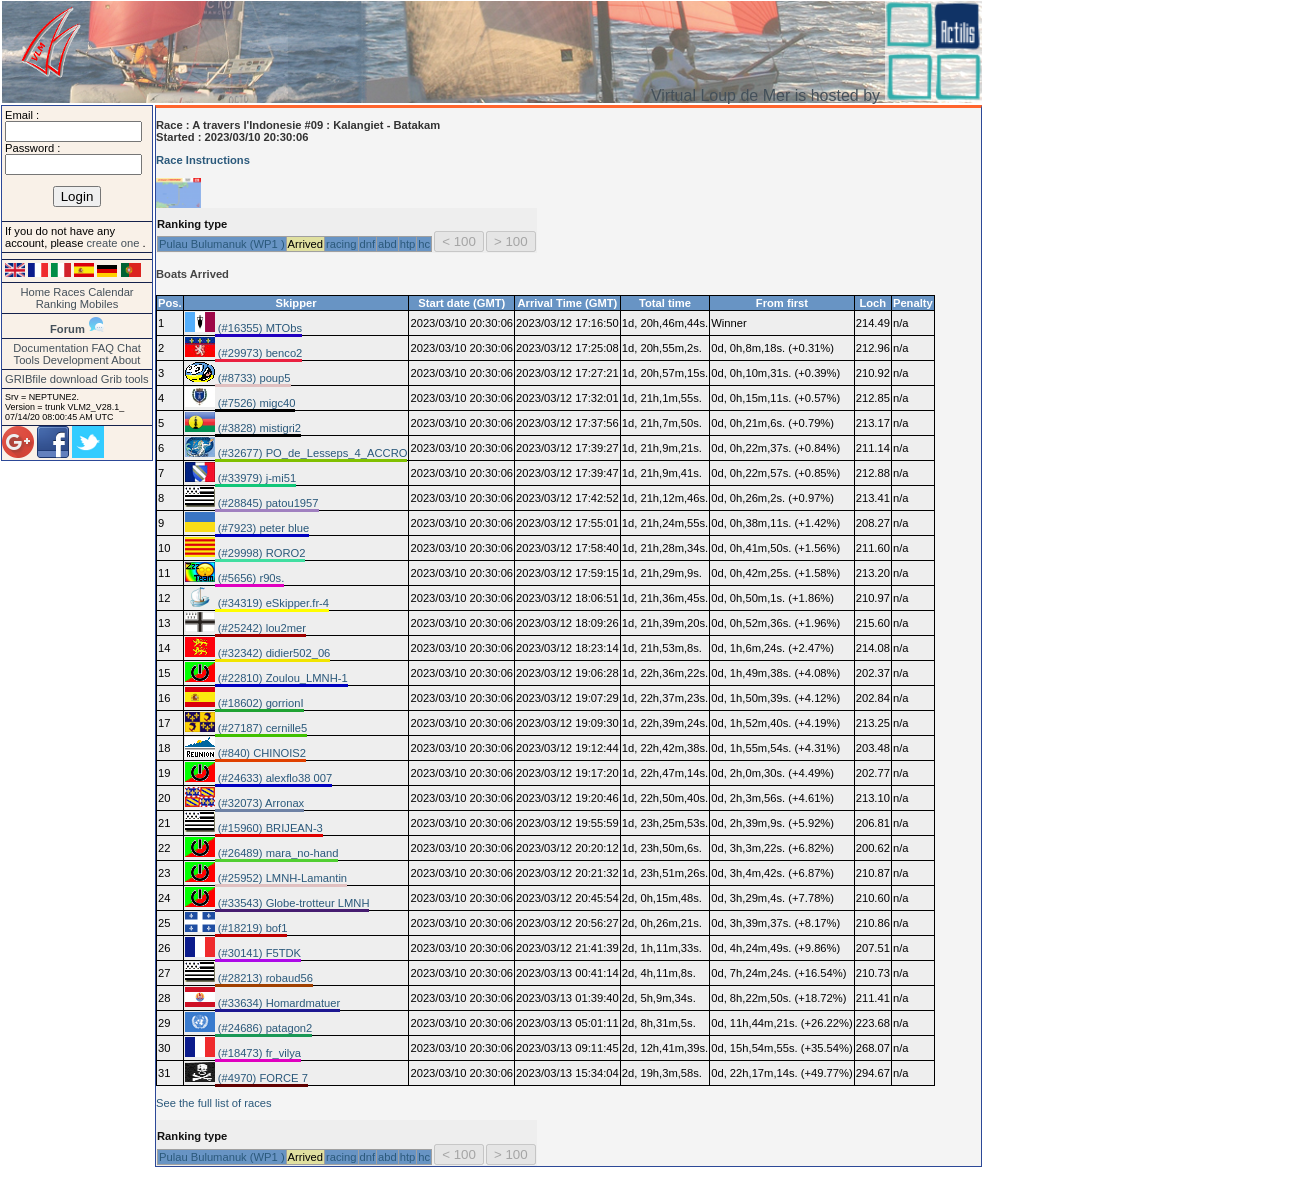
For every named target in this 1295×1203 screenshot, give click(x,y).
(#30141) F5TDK (258, 953)
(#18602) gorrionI (259, 703)
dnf (368, 244)
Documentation (50, 348)
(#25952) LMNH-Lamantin (281, 878)
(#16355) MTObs (258, 328)
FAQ (103, 348)
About (125, 360)
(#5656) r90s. (250, 578)
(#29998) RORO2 (260, 553)
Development (76, 360)
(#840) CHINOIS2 (260, 753)
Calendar (110, 292)
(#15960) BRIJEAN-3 (269, 828)
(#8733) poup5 (253, 378)
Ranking (56, 304)
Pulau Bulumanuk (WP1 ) (222, 244)
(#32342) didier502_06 (273, 653)
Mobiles (99, 304)
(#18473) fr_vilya (258, 1053)
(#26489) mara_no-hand (277, 853)
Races (69, 292)
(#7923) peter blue (262, 528)
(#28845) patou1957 (267, 503)
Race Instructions (203, 160)
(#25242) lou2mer (260, 628)
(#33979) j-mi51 (255, 478)
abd (387, 244)
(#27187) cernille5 (261, 728)
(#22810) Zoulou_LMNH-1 (281, 678)
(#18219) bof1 (251, 928)
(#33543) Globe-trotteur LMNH (292, 903)
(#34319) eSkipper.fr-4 (272, 603)
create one (114, 243)
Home (35, 292)
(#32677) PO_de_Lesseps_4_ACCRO (311, 453)
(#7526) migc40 (255, 403)
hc (424, 244)
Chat (129, 348)
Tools (27, 360)
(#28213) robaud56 (264, 978)
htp (408, 244)
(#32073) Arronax (260, 803)
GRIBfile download (51, 379)
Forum (67, 329)
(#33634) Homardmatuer (278, 1003)
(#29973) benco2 (259, 353)
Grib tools (125, 379)
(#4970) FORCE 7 (261, 1078)
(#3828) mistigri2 (258, 428)
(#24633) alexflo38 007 (274, 778)
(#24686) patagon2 (264, 1028)
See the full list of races (214, 1103)
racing (341, 244)
